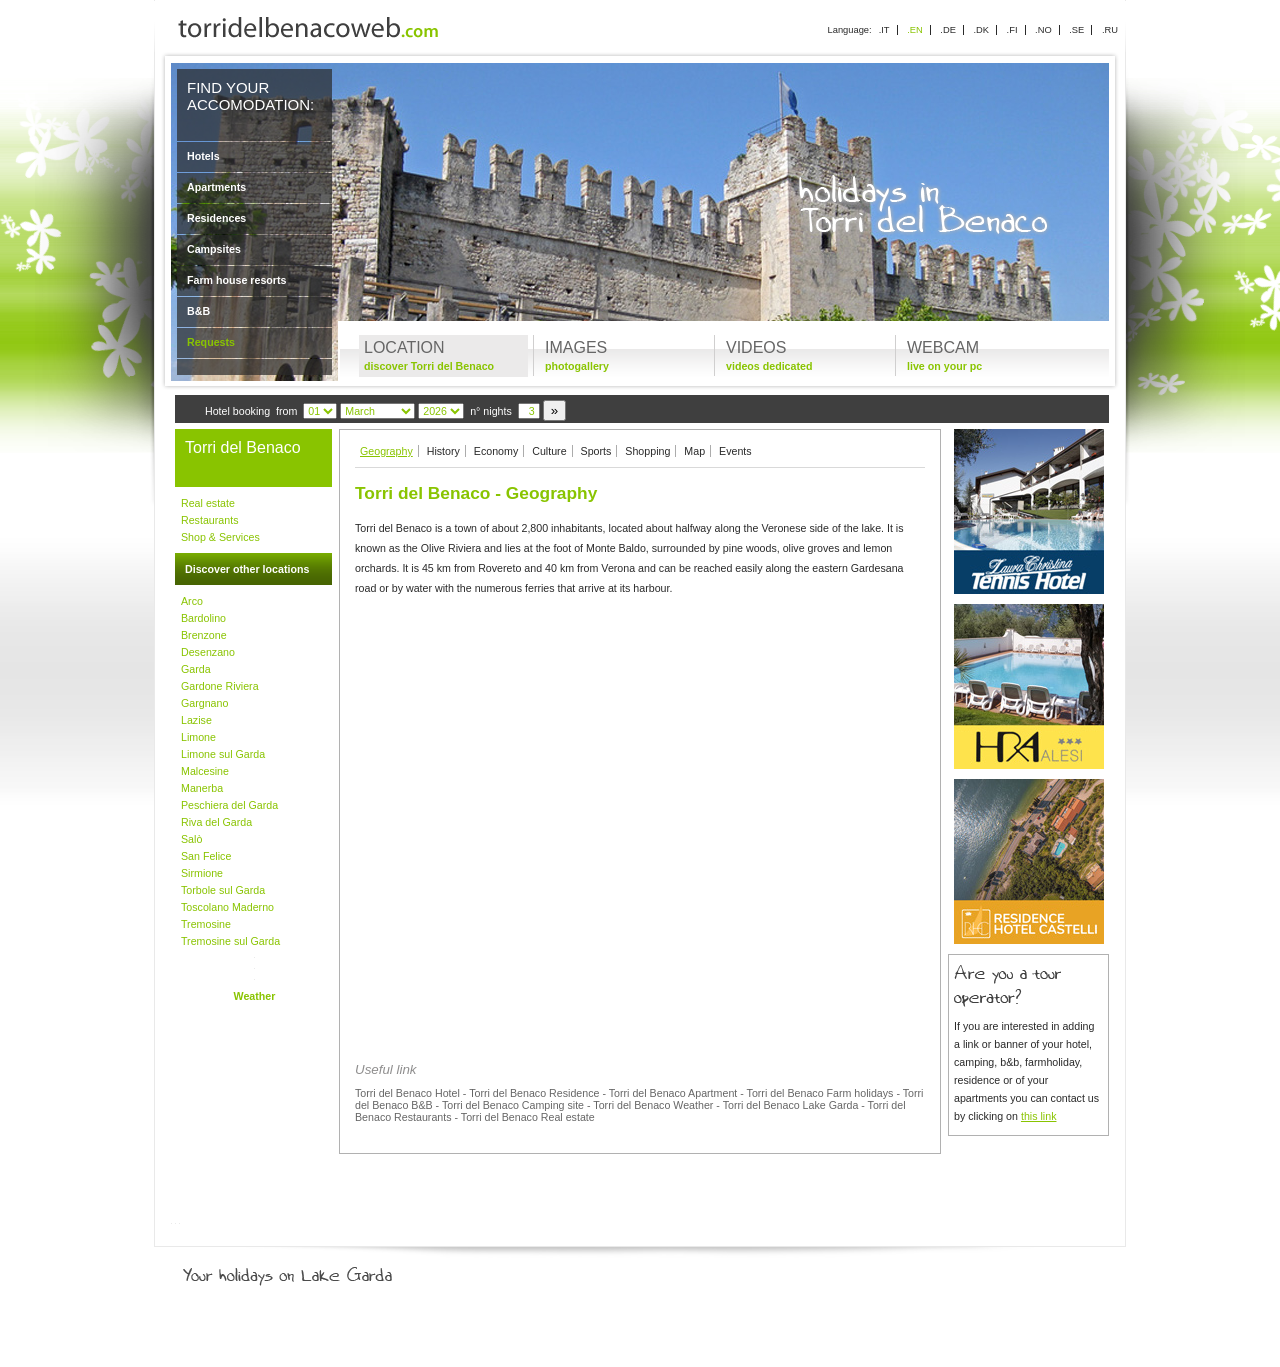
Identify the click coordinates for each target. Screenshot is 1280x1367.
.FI (1012, 30)
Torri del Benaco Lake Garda (791, 1105)
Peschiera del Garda (229, 805)
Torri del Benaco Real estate (528, 1117)
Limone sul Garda (223, 754)
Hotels (203, 156)
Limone (198, 737)
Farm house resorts (237, 280)
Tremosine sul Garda (230, 941)
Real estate (208, 503)
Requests (211, 342)
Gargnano (204, 703)
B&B (198, 311)
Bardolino (203, 618)
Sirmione (202, 873)
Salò (191, 839)
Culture (549, 451)
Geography (386, 451)
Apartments (216, 187)
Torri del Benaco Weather (653, 1105)
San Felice (206, 856)
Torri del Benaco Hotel (407, 1093)
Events (735, 451)
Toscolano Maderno (227, 907)
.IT (884, 30)
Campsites (214, 249)
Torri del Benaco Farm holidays (820, 1093)
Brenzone (204, 635)
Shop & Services (220, 537)
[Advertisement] (640, 750)
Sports (596, 451)
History (443, 451)
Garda (196, 669)
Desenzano (208, 652)
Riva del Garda (216, 822)
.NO (1043, 30)
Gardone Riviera (220, 686)
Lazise (196, 720)
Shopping (647, 451)
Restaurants (209, 520)
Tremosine (206, 924)
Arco (192, 601)
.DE (948, 30)
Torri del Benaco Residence (534, 1093)
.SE (1076, 30)
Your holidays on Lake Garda (333, 1271)
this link (1039, 1116)
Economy (496, 451)
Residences (216, 218)
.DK (981, 30)
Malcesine (205, 771)
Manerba (202, 788)
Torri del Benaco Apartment (673, 1093)
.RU (1110, 30)
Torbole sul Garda (223, 890)
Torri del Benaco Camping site (513, 1105)
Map (694, 451)
